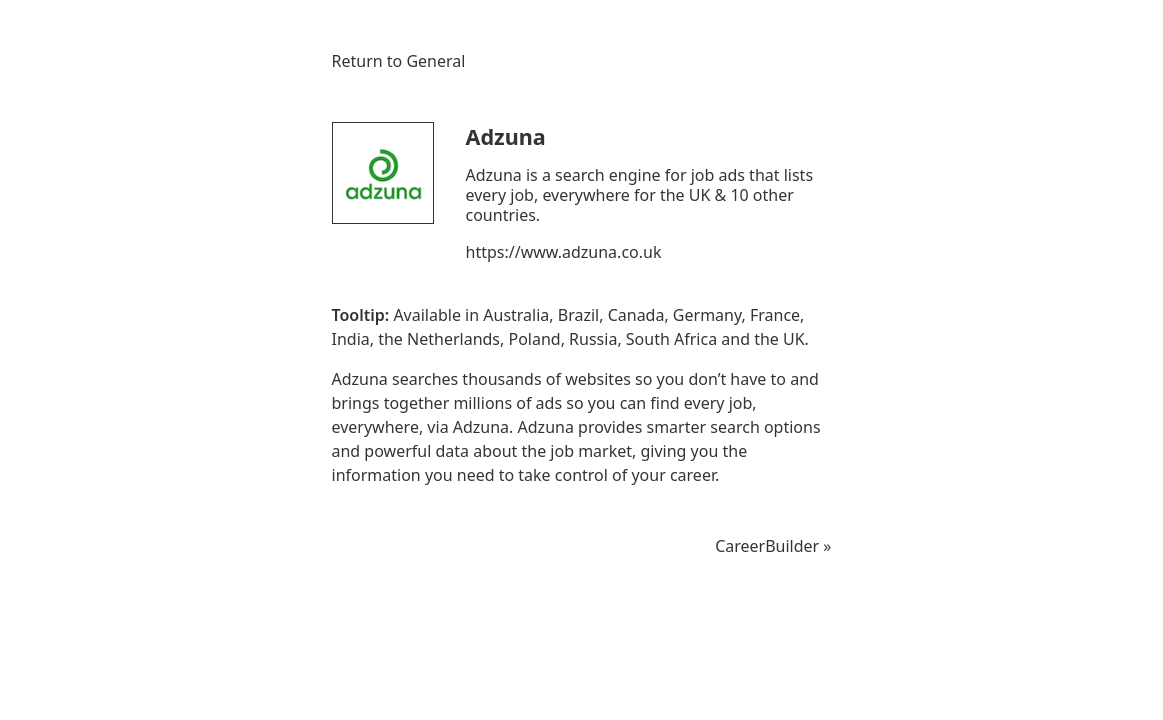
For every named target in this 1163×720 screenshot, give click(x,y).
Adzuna (506, 136)
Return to (399, 61)
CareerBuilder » (773, 546)
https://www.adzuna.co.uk (564, 252)
